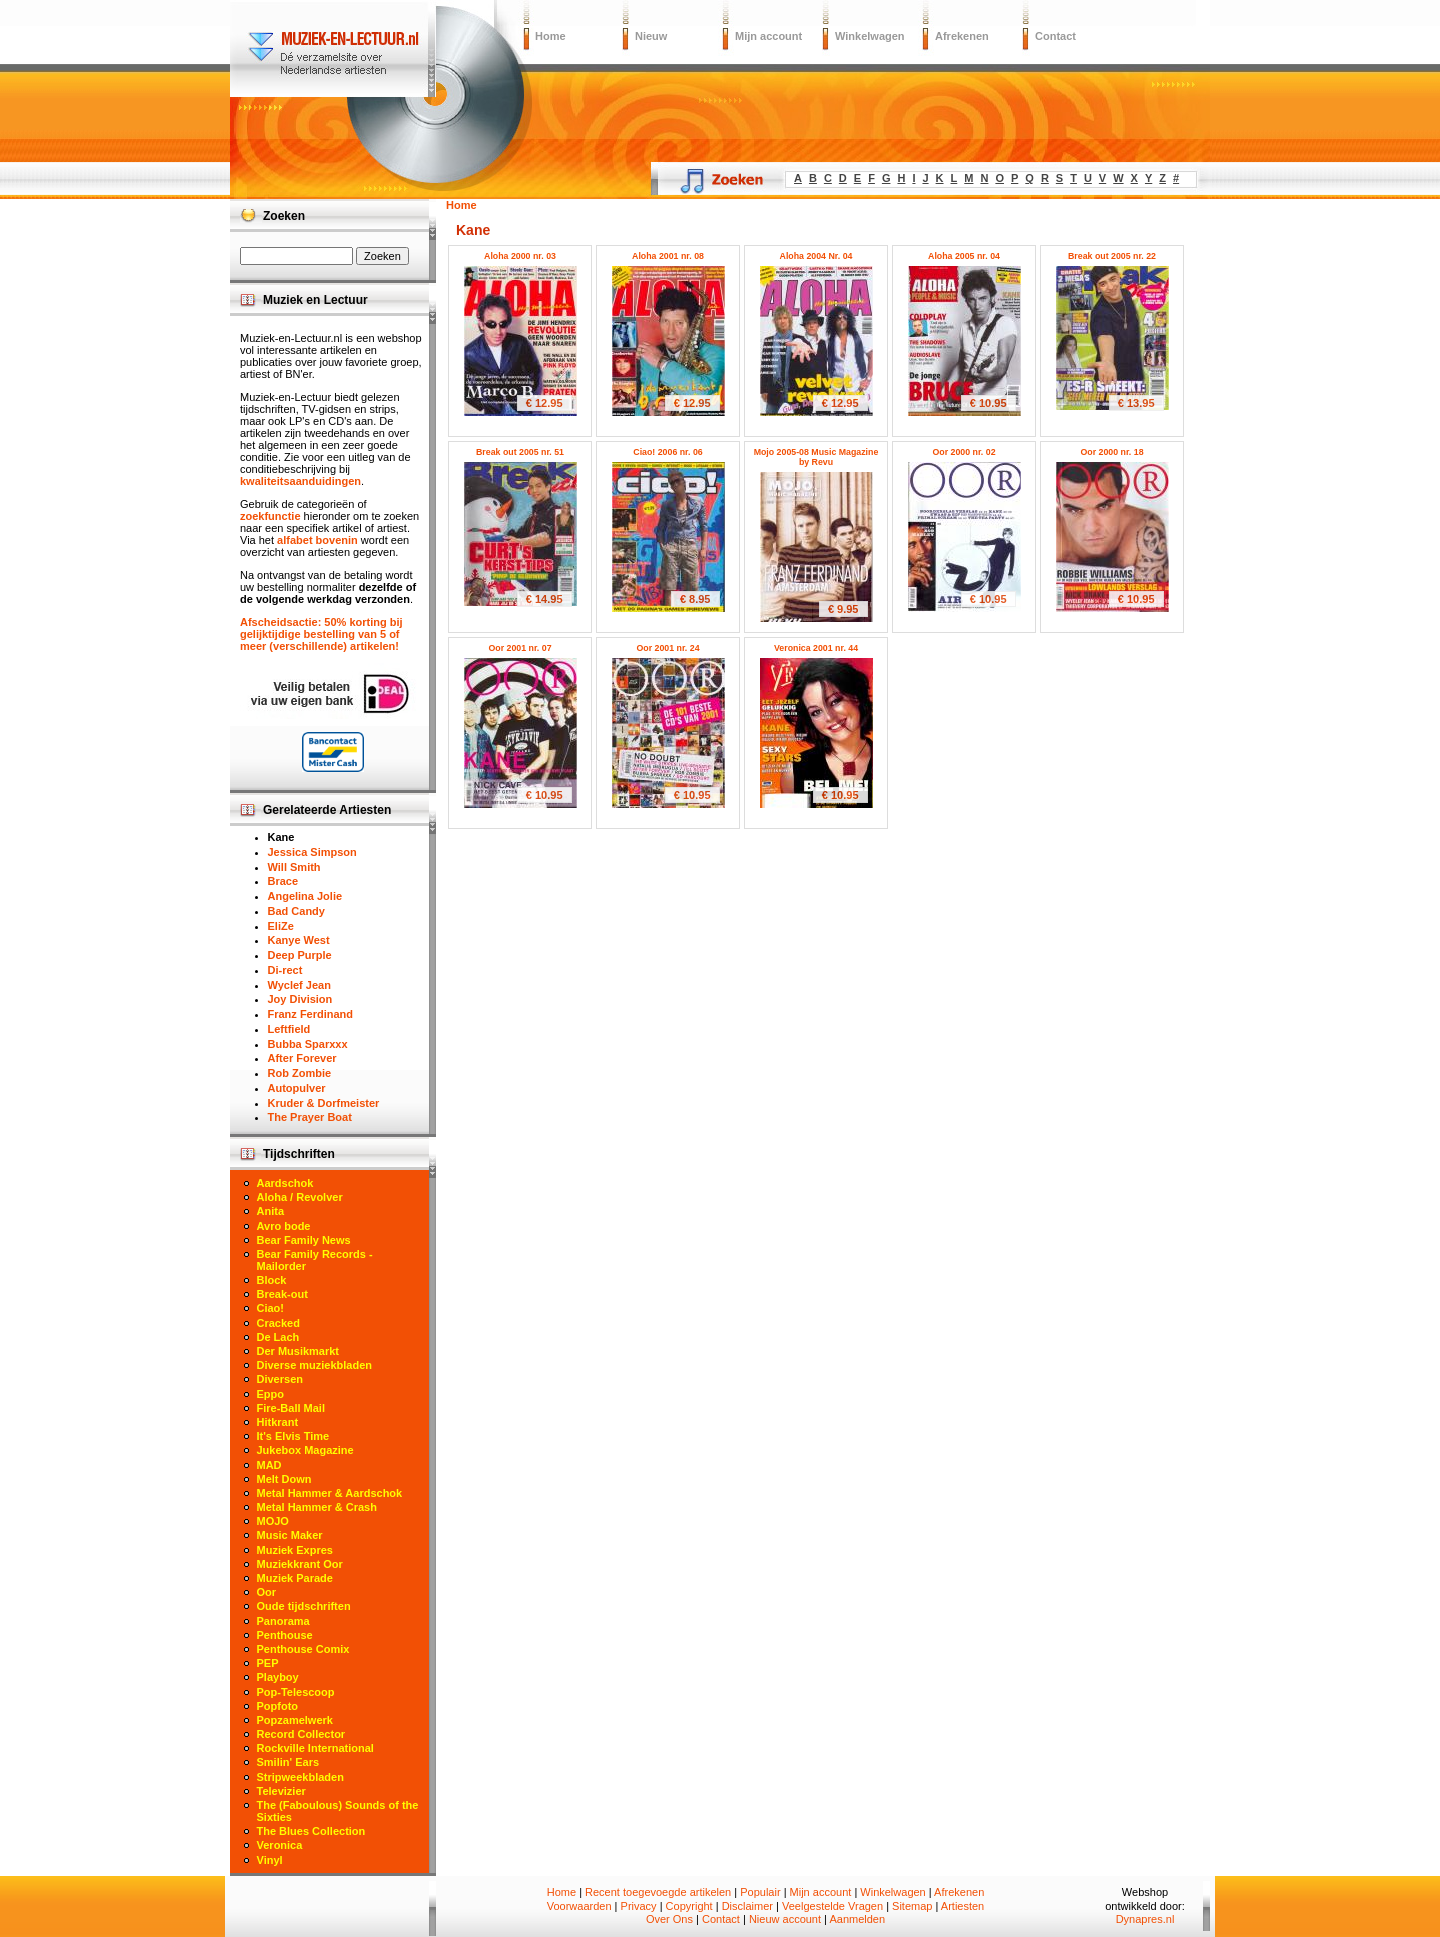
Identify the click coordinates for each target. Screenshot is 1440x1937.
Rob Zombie (300, 1073)
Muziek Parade (295, 1578)
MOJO (273, 1521)
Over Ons (669, 1919)
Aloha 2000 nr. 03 (520, 256)
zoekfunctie (270, 516)
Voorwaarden (579, 1906)
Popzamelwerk (295, 1720)
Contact (1055, 36)
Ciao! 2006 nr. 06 (667, 452)
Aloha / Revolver (300, 1197)
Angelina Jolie (305, 896)
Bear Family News (304, 1240)
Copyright (689, 1906)
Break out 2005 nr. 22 (1112, 256)
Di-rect (285, 970)
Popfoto (278, 1706)
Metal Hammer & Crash (317, 1507)
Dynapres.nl (1145, 1919)
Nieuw (651, 36)
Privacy (639, 1906)
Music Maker (290, 1535)
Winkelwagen (870, 36)
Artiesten (962, 1906)
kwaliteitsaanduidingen (300, 481)
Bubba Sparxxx (308, 1044)
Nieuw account (785, 1919)
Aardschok (285, 1183)
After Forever (302, 1058)
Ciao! (271, 1308)
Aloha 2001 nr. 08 (668, 256)
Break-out (282, 1294)
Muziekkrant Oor (300, 1564)
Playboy (278, 1677)
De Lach (278, 1337)
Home (550, 36)
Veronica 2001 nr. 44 (816, 648)
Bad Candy (296, 911)
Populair (760, 1892)
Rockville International (315, 1748)
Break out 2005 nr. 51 (520, 452)
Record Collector (301, 1734)
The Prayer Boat (310, 1117)
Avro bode (284, 1226)
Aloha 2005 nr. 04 (964, 256)
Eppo (271, 1394)
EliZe (281, 926)
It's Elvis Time (293, 1436)
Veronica (280, 1845)
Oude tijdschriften (304, 1606)
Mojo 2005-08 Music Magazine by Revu (816, 457)
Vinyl (270, 1860)
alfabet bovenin (317, 540)
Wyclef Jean (299, 985)
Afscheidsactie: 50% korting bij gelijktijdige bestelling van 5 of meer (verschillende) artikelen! (321, 634)
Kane (281, 837)
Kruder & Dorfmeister (324, 1103)
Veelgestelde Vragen (832, 1906)
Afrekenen (962, 36)
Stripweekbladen (300, 1777)
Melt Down (284, 1479)
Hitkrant (278, 1422)
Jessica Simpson (312, 852)
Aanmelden (857, 1919)
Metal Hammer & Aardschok (330, 1493)
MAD (269, 1465)
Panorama (283, 1621)
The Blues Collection (311, 1831)
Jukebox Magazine (305, 1450)
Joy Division (300, 999)
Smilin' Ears (288, 1762)
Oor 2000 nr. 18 (1111, 452)
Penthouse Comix (303, 1649)
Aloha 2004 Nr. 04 (816, 256)
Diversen (280, 1379)
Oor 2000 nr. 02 (963, 452)
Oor (267, 1592)
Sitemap (912, 1906)
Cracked (278, 1323)
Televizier (281, 1791)
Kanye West (299, 940)
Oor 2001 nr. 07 (519, 648)
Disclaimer (747, 1906)
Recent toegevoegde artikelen (658, 1892)
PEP (268, 1663)
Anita (271, 1211)
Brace (283, 881)
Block (272, 1280)
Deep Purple (300, 955)
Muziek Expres (295, 1550)
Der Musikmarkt (298, 1351)
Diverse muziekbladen (315, 1365)
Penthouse (285, 1635)
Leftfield (289, 1029)
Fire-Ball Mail (291, 1408)
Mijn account (768, 36)
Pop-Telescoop (296, 1692)
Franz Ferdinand (311, 1014)
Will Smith (294, 867)
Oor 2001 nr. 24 (667, 648)
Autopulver (297, 1088)
